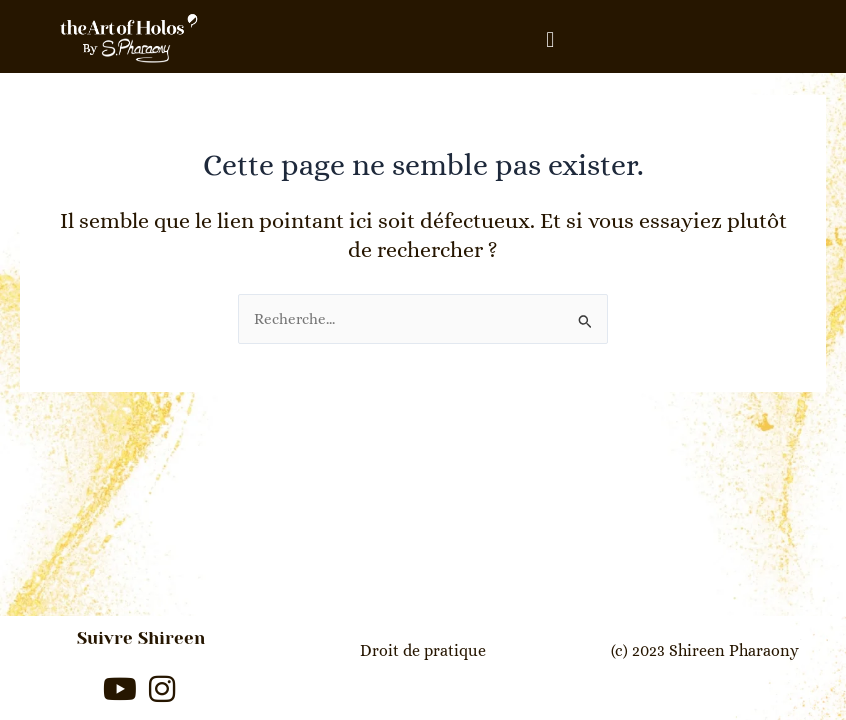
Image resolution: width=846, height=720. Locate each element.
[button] (549, 39)
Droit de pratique (423, 650)
